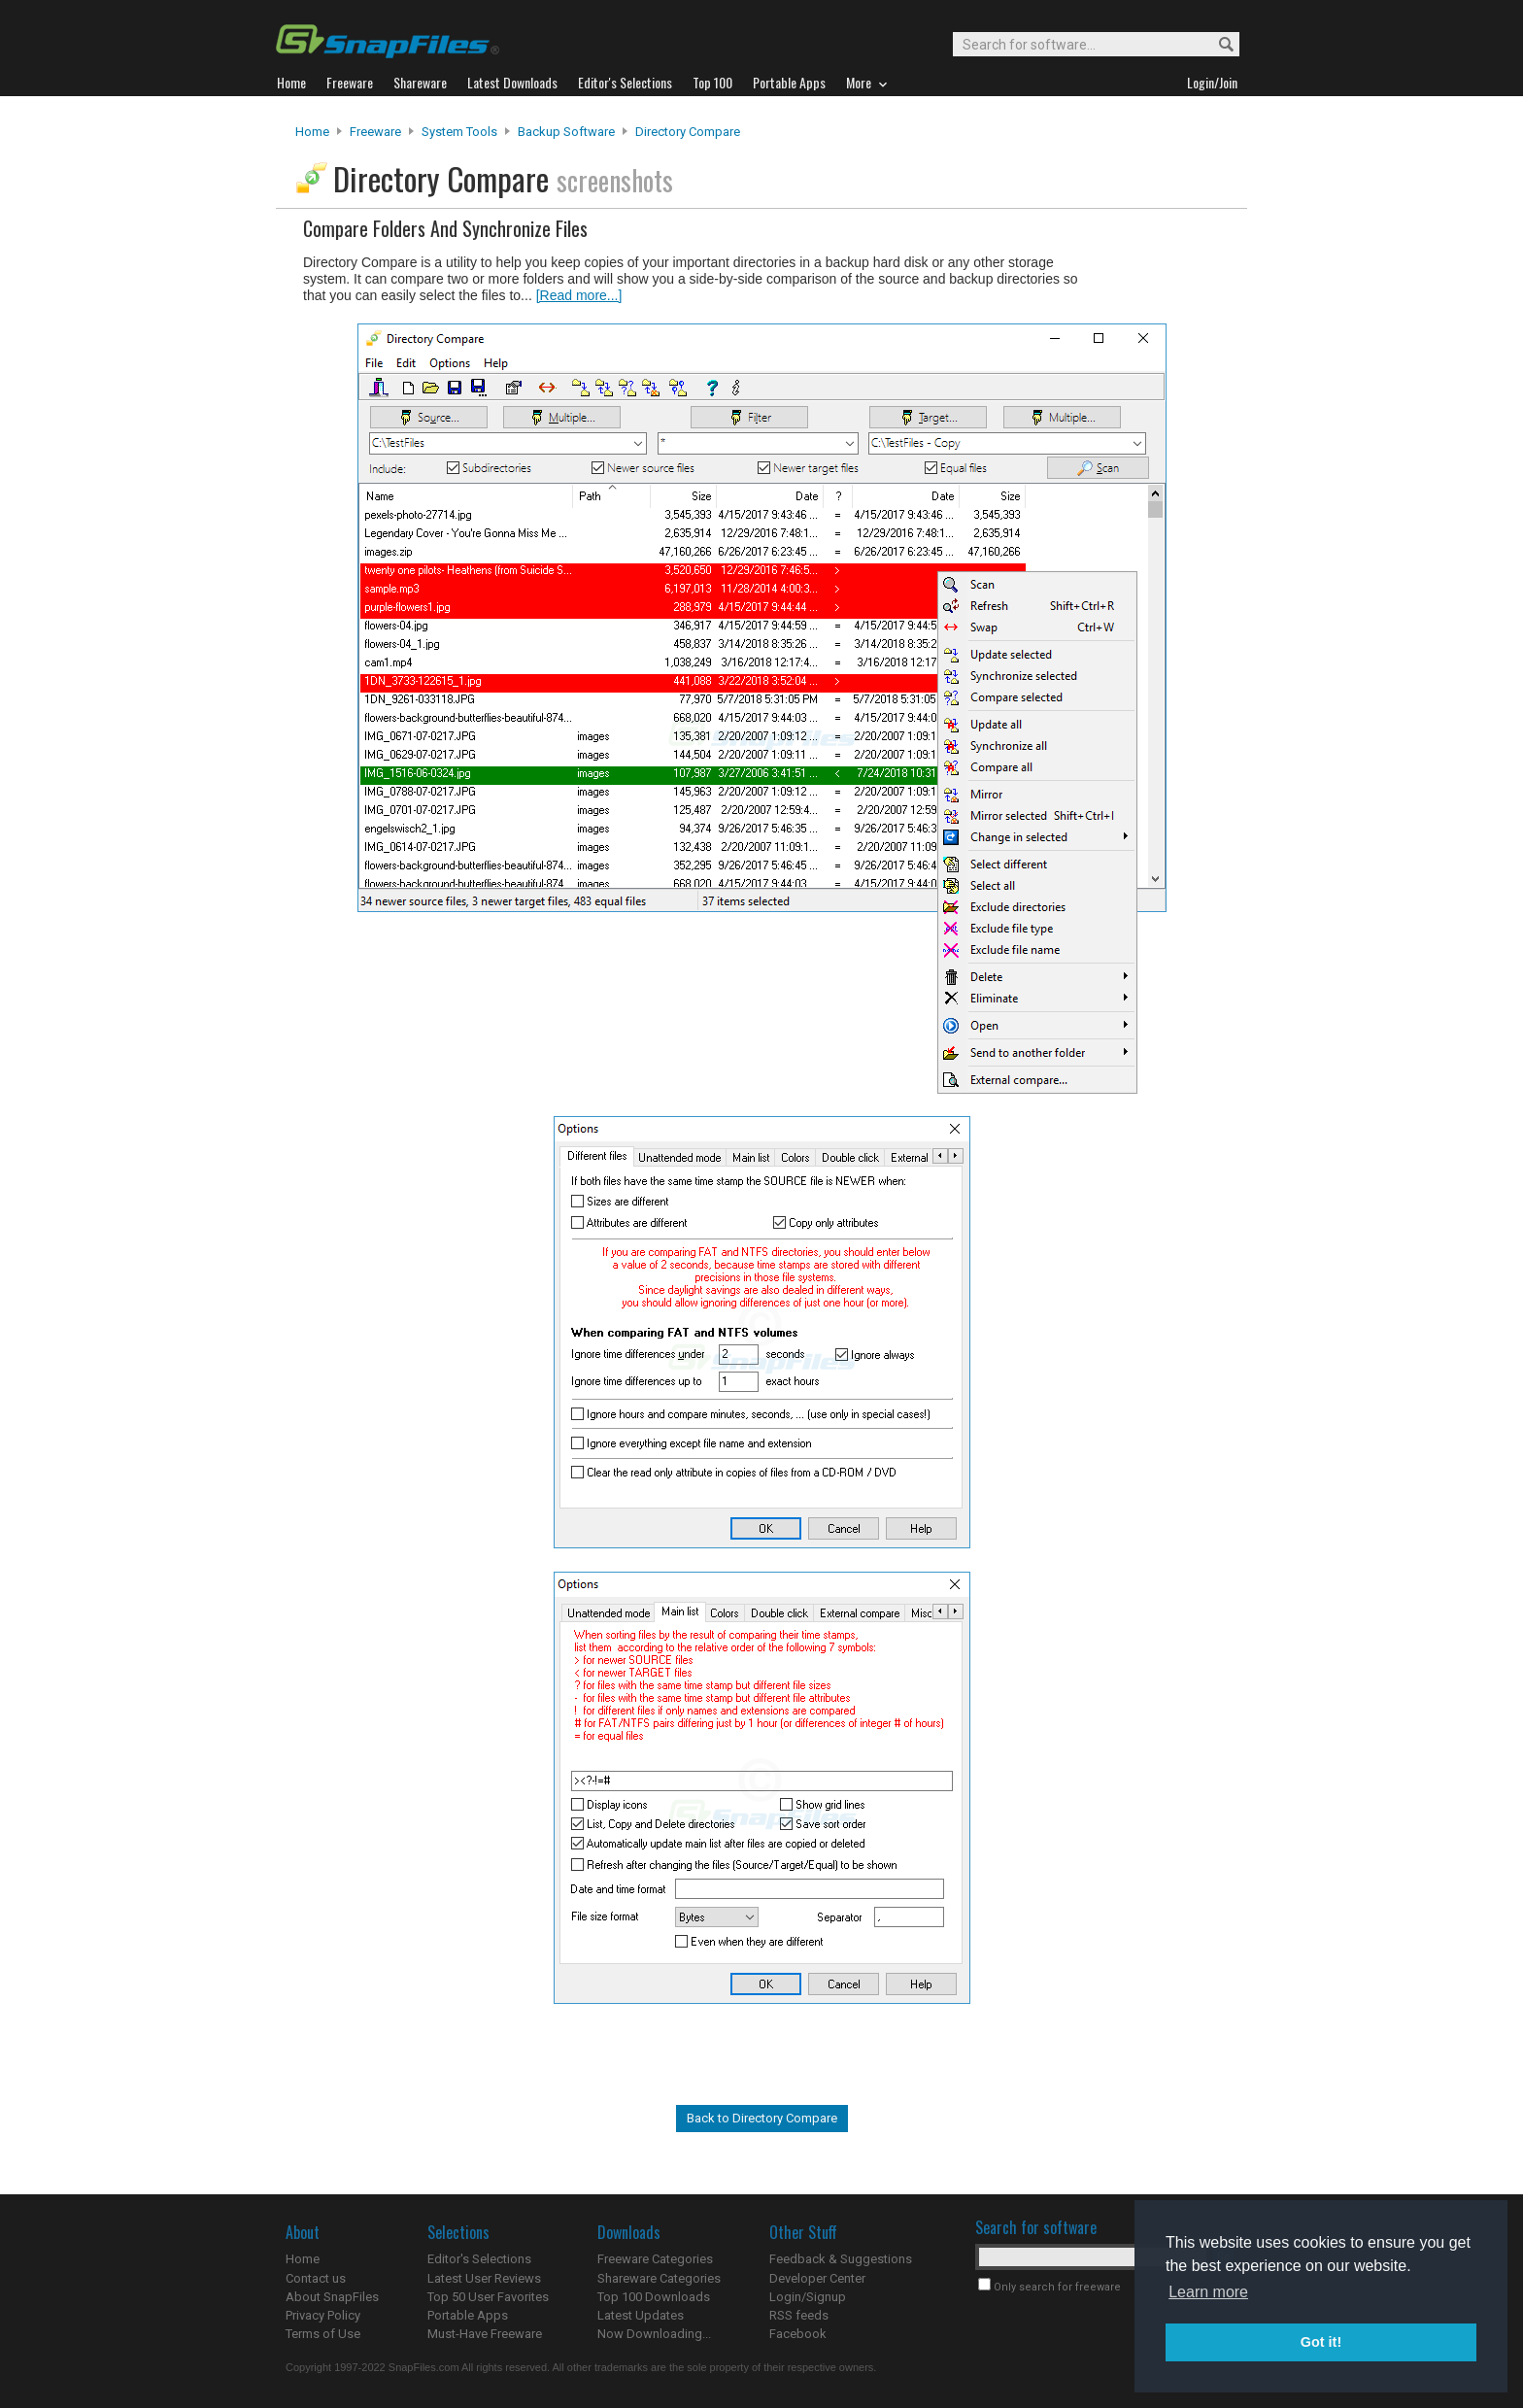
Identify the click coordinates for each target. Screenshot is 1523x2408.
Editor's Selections (479, 2259)
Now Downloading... (654, 2333)
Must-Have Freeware (484, 2333)
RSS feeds (799, 2315)
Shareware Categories (659, 2278)
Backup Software (566, 131)
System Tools (459, 131)
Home (312, 131)
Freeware (375, 131)
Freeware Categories (655, 2259)
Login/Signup (807, 2296)
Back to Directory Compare (762, 2118)
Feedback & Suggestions (840, 2259)
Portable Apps (467, 2315)
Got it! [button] (1321, 2342)
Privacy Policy (323, 2315)
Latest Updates (640, 2315)
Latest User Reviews (484, 2278)
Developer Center (817, 2278)
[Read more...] (579, 295)
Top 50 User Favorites (488, 2296)
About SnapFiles (332, 2296)
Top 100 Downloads (653, 2296)
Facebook (798, 2333)
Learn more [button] (1208, 2292)
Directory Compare (687, 131)
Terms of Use (323, 2333)
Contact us (316, 2278)
